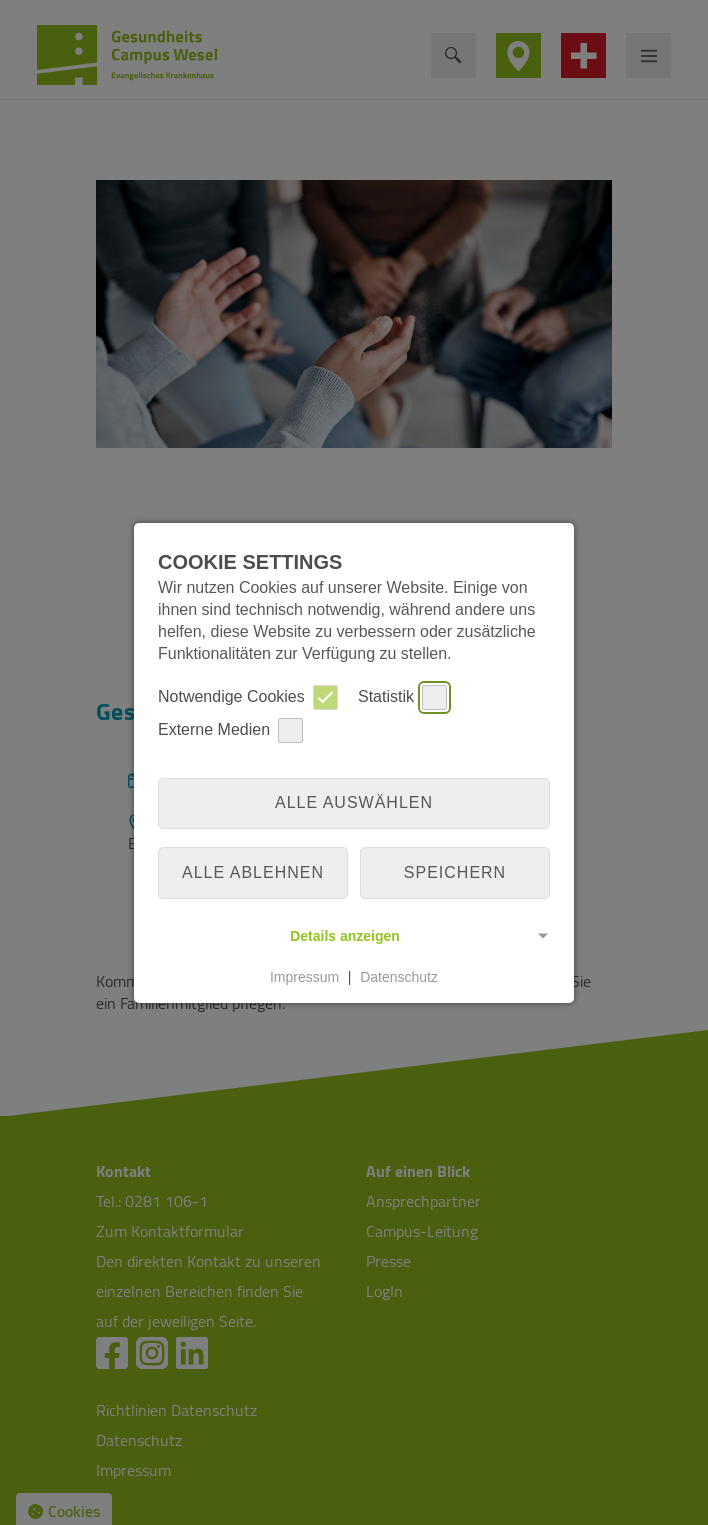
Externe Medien (230, 730)
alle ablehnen (253, 872)
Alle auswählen (354, 802)
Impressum (304, 977)
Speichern (455, 872)
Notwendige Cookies (248, 697)
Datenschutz (399, 977)
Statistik (402, 697)
